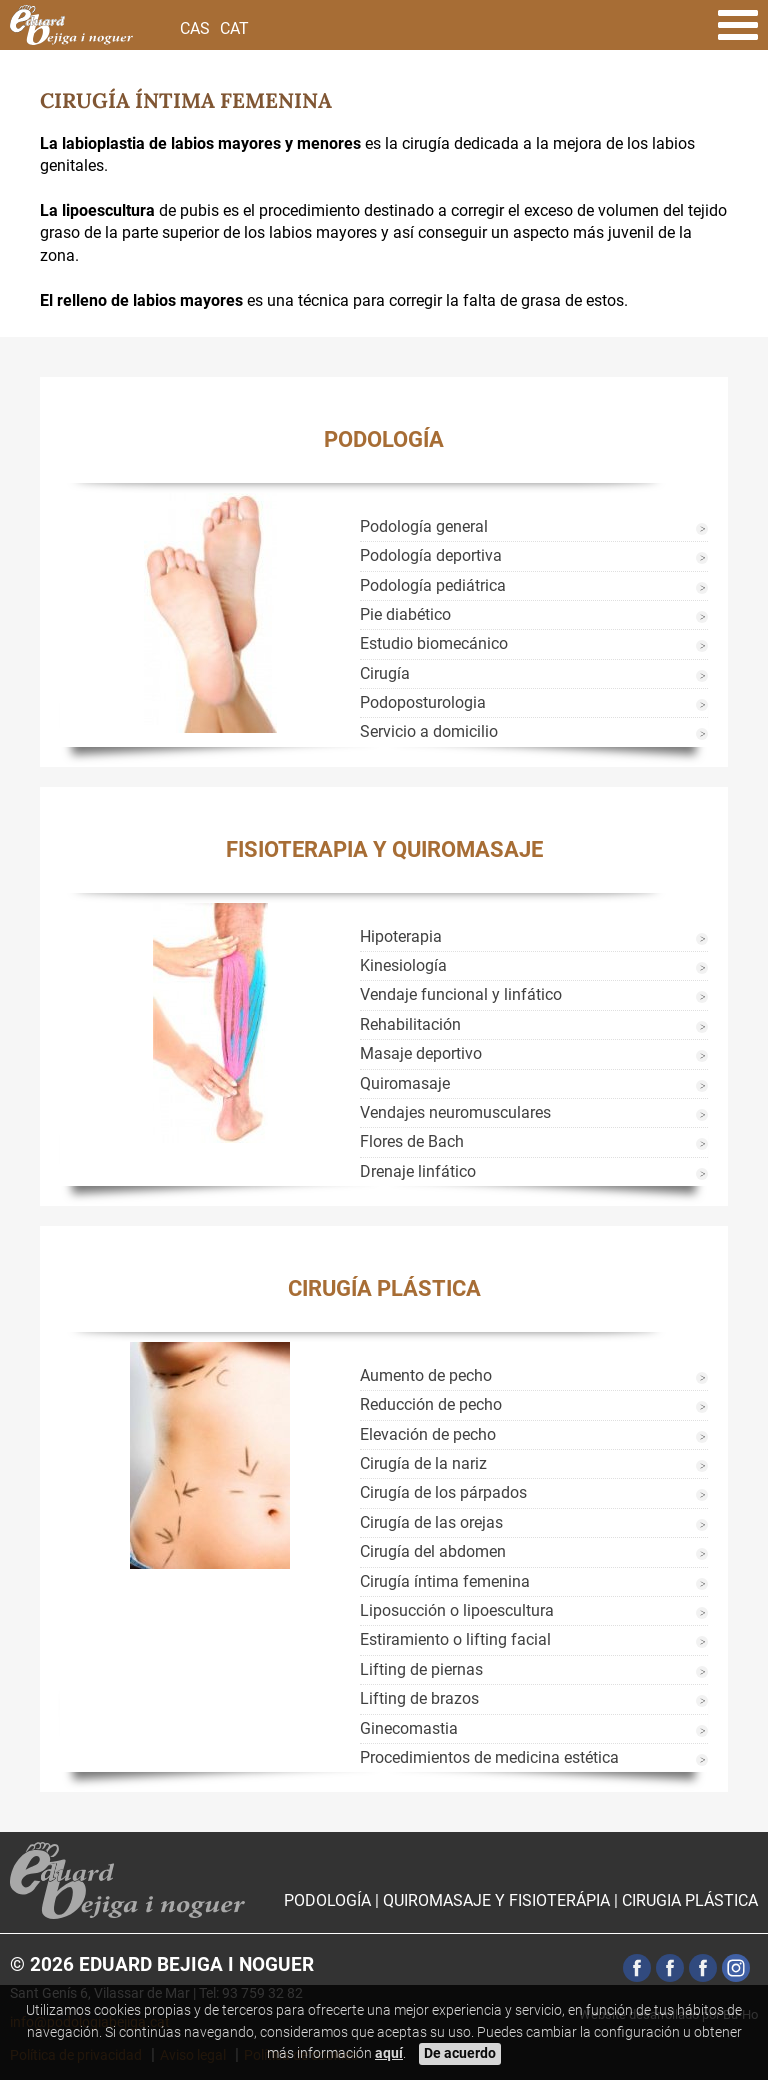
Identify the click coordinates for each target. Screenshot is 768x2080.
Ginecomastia (409, 1728)
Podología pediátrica (433, 585)
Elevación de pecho (428, 1434)
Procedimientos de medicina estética (489, 1757)
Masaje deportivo (421, 1053)
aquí (389, 2053)
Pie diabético (405, 614)
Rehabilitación (410, 1024)
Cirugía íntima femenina (445, 1581)
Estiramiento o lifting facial (455, 1639)
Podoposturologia (423, 702)
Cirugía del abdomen (433, 1551)
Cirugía (385, 673)
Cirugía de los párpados (443, 1492)
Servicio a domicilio (429, 731)
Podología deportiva (431, 555)
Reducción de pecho (431, 1404)
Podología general (424, 526)
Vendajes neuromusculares (455, 1112)
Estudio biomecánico (434, 643)
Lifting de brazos (419, 1698)
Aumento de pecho (426, 1375)
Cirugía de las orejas (431, 1522)
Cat (234, 28)
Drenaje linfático (418, 1171)
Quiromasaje (405, 1083)
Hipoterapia (401, 936)
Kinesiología (403, 965)
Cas (195, 28)
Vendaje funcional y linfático (461, 994)
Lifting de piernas (421, 1669)
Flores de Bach (412, 1141)
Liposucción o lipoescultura (457, 1610)
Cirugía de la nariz (423, 1463)
